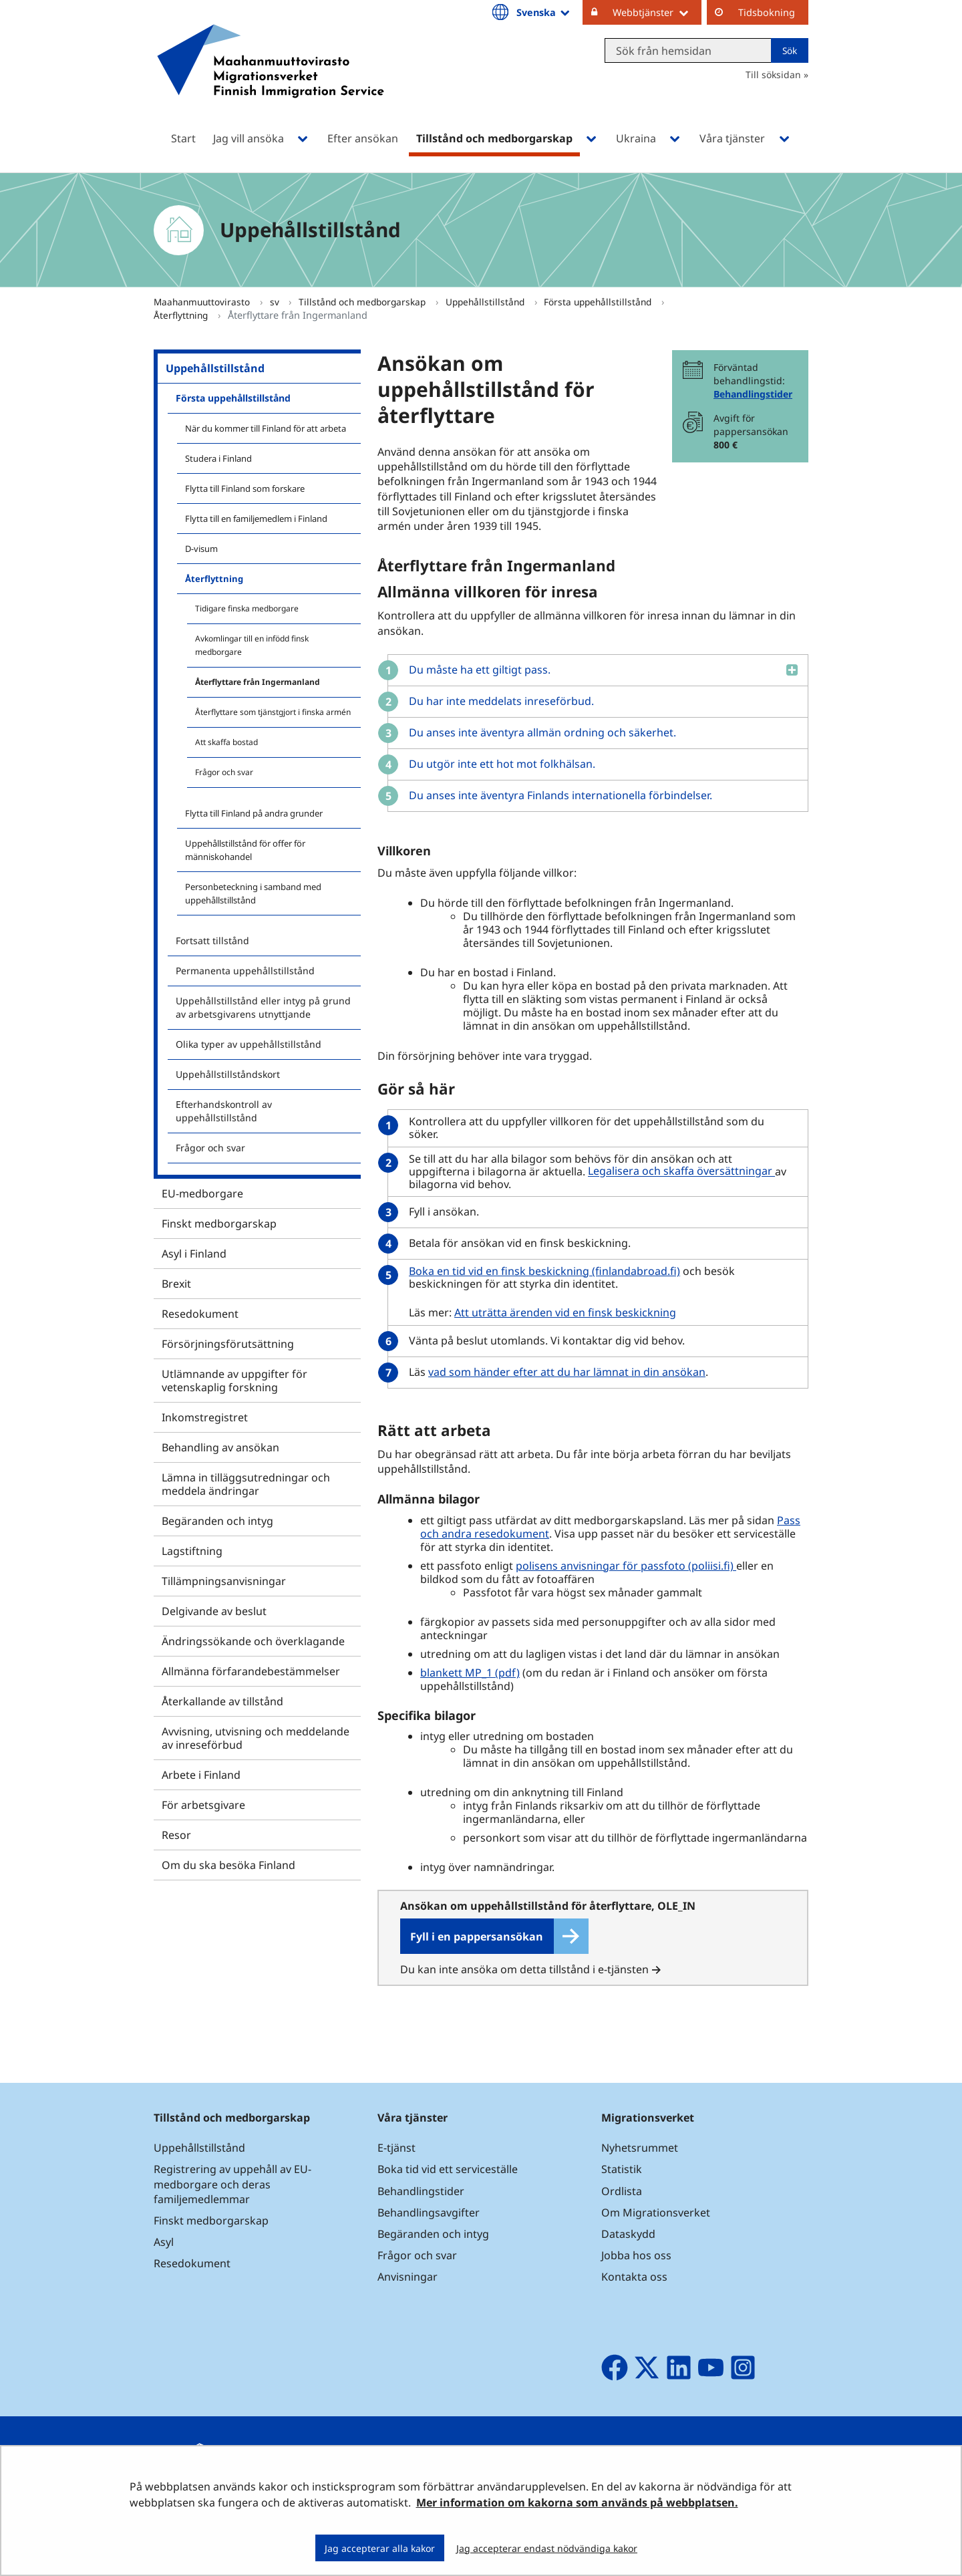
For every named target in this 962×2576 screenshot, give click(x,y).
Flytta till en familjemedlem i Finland (256, 519)
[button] (592, 670)
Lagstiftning (192, 1551)
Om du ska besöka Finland (228, 1865)
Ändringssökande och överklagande (253, 1641)
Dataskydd (628, 2234)
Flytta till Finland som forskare (245, 488)
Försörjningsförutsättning (228, 1343)
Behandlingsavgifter (428, 2212)
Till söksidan (773, 74)
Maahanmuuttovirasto (203, 301)
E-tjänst (396, 2147)
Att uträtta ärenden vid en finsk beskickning (565, 1312)
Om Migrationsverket (655, 2212)
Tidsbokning (766, 12)
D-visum (201, 549)
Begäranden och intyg (217, 1521)
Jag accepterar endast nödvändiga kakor (546, 2548)
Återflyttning (182, 315)
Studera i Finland (218, 458)
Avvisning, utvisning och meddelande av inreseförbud (255, 1738)
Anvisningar (407, 2276)
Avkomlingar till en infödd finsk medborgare (252, 645)
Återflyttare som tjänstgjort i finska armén (273, 712)
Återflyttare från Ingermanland (257, 682)
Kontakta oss (634, 2276)
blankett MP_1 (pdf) (470, 1672)
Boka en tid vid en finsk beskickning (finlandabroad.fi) (546, 1270)
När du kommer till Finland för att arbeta (265, 428)
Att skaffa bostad (226, 742)
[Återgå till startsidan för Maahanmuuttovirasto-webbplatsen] (270, 78)
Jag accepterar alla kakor (380, 2548)
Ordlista (621, 2191)
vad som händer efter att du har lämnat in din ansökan (566, 1372)
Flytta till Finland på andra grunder (254, 813)
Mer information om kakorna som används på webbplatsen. (577, 2502)
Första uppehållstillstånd (599, 301)
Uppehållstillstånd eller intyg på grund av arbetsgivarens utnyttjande (263, 1007)
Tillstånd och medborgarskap (363, 301)
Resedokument (200, 1313)
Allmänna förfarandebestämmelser (251, 1671)
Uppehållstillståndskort (228, 1074)
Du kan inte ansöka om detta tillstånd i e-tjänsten (524, 1969)
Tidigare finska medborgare (247, 608)
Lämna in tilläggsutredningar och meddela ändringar (246, 1484)
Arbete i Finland (201, 1774)
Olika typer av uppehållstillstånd (248, 1044)
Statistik (621, 2169)
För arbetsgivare (203, 1805)
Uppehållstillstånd (486, 301)
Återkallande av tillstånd (222, 1701)
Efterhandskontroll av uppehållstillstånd (224, 1111)
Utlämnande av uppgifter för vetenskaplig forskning (234, 1381)
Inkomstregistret (205, 1417)
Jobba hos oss (636, 2255)
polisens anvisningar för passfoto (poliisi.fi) (626, 1565)
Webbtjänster (657, 12)
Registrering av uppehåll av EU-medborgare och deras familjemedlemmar (232, 2184)
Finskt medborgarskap (219, 1223)
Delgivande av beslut (214, 1611)
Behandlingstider (752, 394)
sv (276, 301)
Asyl (164, 2242)
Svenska (544, 12)
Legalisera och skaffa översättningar (683, 1171)
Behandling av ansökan (220, 1447)
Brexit (176, 1283)
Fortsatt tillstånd (212, 940)
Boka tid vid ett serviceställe (447, 2169)
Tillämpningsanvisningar (224, 1581)
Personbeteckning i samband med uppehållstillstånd (253, 893)
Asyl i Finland (194, 1253)
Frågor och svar (224, 772)
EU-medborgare (202, 1193)
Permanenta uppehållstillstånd (245, 970)
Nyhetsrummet (639, 2147)
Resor (176, 1835)
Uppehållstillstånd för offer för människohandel (245, 850)
